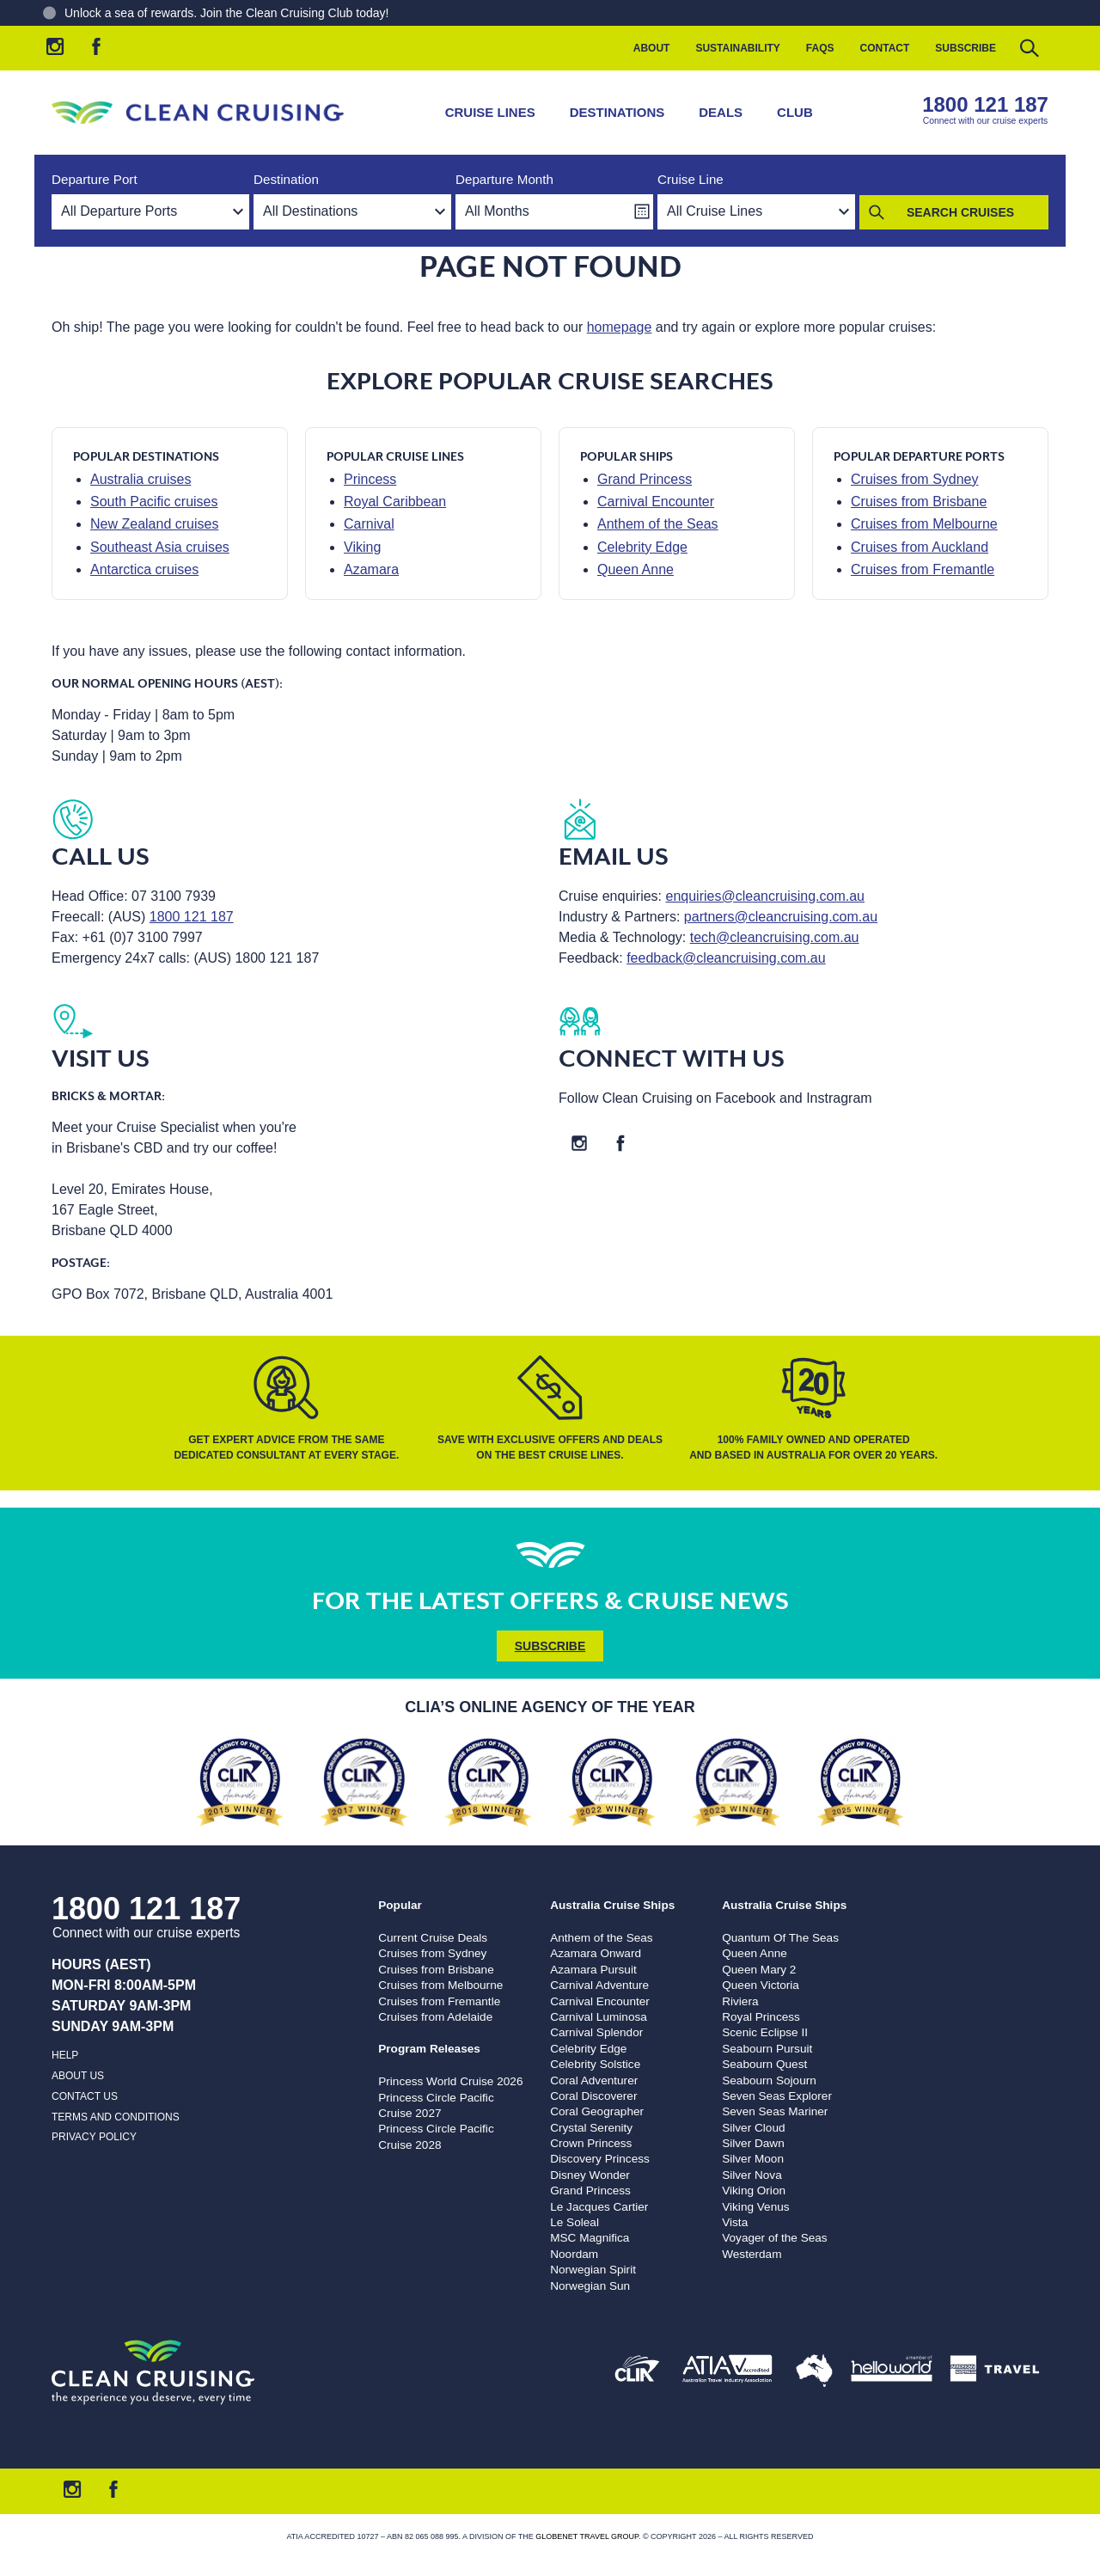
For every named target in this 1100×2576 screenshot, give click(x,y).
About (651, 48)
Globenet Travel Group (587, 2536)
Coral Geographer (597, 2111)
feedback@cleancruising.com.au (725, 958)
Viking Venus (755, 2206)
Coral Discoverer (593, 2096)
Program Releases (429, 2048)
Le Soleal (574, 2222)
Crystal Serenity (591, 2127)
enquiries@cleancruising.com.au (765, 896)
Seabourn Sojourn (769, 2080)
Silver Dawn (753, 2143)
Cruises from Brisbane (919, 501)
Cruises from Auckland (919, 547)
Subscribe (965, 48)
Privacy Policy (94, 2137)
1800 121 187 (985, 104)
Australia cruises (140, 479)
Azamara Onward (595, 1953)
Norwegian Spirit (593, 2269)
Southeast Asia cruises (159, 547)
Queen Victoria (760, 1985)
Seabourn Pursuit (767, 2048)
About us (78, 2076)
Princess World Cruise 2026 (450, 2081)
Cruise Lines (490, 112)
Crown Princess (591, 2143)
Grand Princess (644, 479)
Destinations (617, 112)
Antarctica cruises (144, 569)
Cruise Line (690, 179)
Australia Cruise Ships (612, 1905)
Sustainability (737, 48)
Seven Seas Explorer (777, 2096)
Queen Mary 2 (759, 1969)
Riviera (740, 2001)
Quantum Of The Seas (780, 1937)
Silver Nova (752, 2175)
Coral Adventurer (594, 2080)
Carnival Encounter (655, 501)
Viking (362, 547)
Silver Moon (753, 2158)
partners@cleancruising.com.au (780, 916)
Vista (735, 2222)
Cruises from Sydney (915, 479)
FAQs (820, 48)
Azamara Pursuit (593, 1969)
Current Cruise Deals (432, 1937)
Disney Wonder (590, 2175)
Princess (370, 479)
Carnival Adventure (599, 1985)
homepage (619, 327)
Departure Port (95, 179)
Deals (720, 112)
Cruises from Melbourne (924, 524)
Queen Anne (635, 569)
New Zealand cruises (154, 524)
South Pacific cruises (154, 501)
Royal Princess (761, 2016)
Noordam (574, 2254)
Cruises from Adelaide (435, 2016)
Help (65, 2055)
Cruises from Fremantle (922, 569)
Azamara (371, 569)
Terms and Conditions (116, 2117)
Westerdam (751, 2254)
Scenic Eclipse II (765, 2032)
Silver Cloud (753, 2127)
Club (795, 112)
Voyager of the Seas (774, 2237)
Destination (286, 179)
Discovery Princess (600, 2158)
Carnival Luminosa (598, 2016)
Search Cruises (960, 212)
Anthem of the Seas (657, 524)
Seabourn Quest (764, 2064)
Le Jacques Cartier (599, 2206)
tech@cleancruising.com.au (774, 937)
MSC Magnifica (589, 2237)
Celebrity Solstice (595, 2064)
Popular (400, 1905)
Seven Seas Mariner (775, 2111)
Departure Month (504, 179)
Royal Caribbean (395, 501)
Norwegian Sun (590, 2285)
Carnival (369, 524)
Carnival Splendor (596, 2032)
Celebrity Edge (642, 547)
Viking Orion (753, 2190)
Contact (885, 48)
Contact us (85, 2096)
